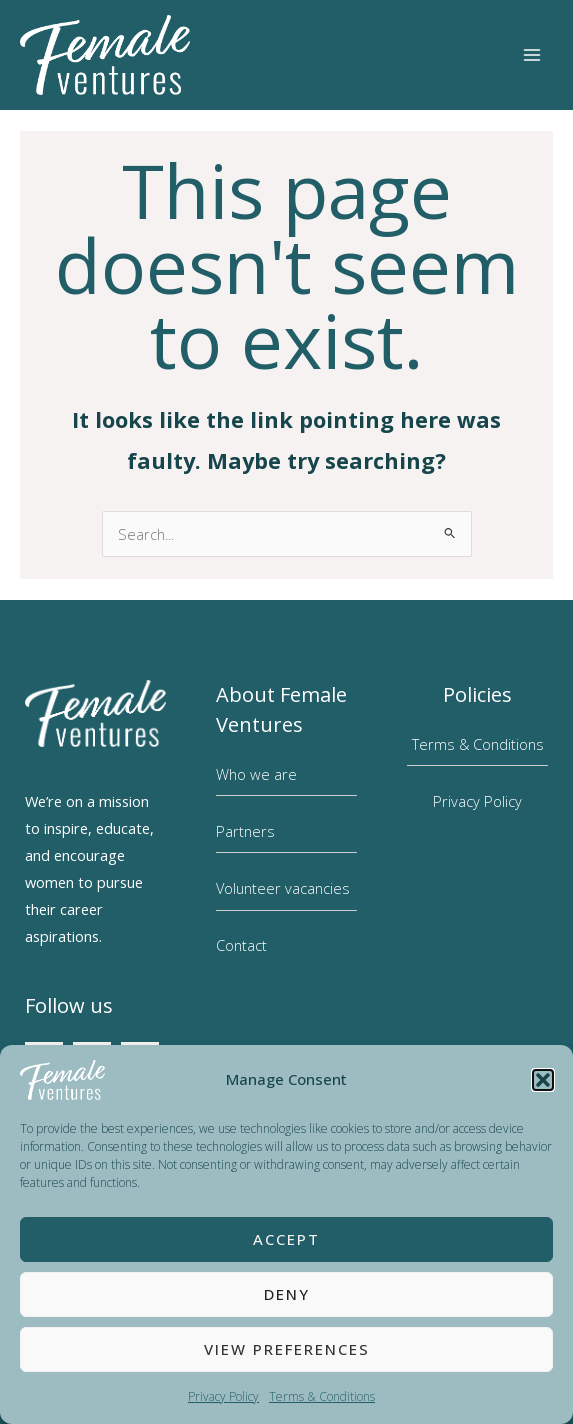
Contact (241, 945)
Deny (287, 1294)
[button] (543, 1080)
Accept (286, 1239)
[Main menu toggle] (532, 55)
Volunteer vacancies (283, 888)
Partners (245, 831)
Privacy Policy (223, 1396)
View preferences (287, 1349)
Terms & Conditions (322, 1396)
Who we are (256, 774)
